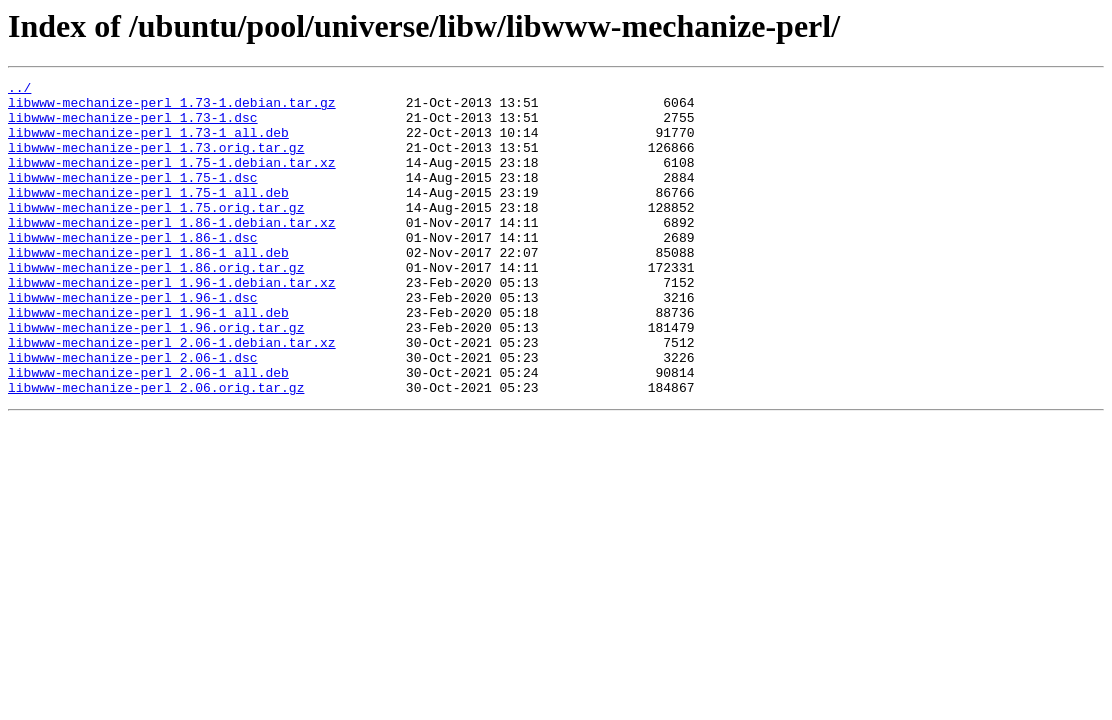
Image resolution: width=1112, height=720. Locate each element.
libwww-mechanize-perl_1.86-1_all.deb (148, 288)
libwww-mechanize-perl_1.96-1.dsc (133, 342)
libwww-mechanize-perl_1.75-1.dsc (133, 198)
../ (19, 90)
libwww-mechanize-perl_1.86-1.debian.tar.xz (172, 252)
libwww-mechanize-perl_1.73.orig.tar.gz (156, 162)
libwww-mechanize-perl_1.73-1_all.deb (148, 144)
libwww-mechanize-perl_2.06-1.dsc (133, 414)
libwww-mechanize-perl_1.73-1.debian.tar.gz (172, 108)
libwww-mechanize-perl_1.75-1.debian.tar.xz (172, 180)
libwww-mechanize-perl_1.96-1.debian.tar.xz (172, 324)
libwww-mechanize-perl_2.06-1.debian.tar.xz (172, 396)
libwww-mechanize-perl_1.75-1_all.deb (148, 216)
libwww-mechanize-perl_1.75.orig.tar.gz (156, 234)
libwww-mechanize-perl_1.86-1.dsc (133, 270)
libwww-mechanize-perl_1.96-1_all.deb (148, 360)
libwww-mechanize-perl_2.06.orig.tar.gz (156, 450)
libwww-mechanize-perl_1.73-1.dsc (133, 126)
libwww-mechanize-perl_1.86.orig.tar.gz (156, 306)
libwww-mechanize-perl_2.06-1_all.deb (148, 432)
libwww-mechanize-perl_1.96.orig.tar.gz (156, 378)
